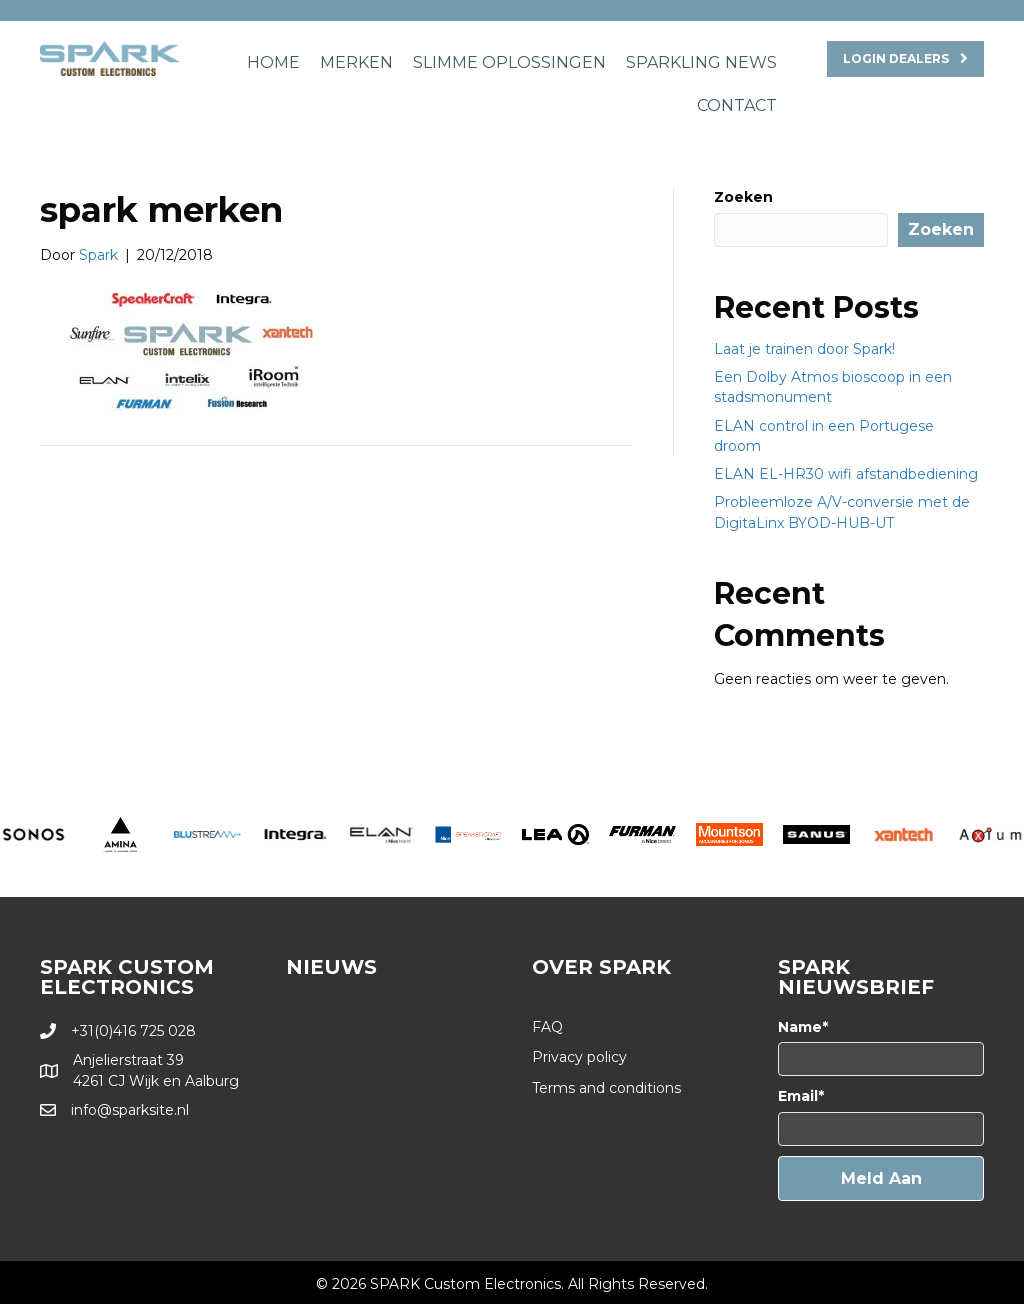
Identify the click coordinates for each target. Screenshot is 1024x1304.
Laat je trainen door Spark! (804, 349)
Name (800, 1027)
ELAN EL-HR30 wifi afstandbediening (846, 474)
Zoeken (743, 197)
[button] (881, 1178)
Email (798, 1096)
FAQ (547, 1027)
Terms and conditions (606, 1088)
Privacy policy (579, 1057)
